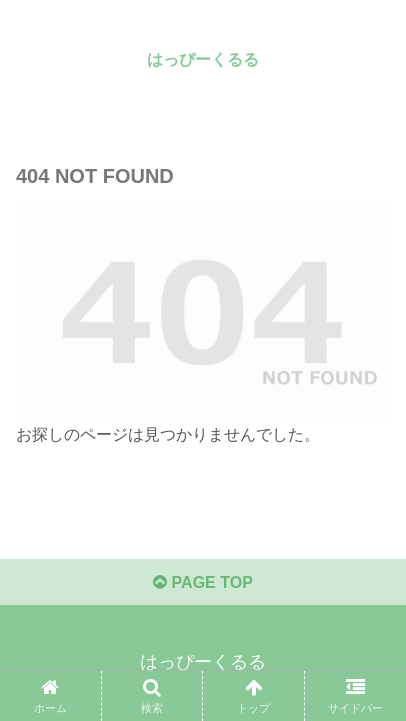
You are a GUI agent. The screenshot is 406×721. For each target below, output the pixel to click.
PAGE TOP (203, 582)
